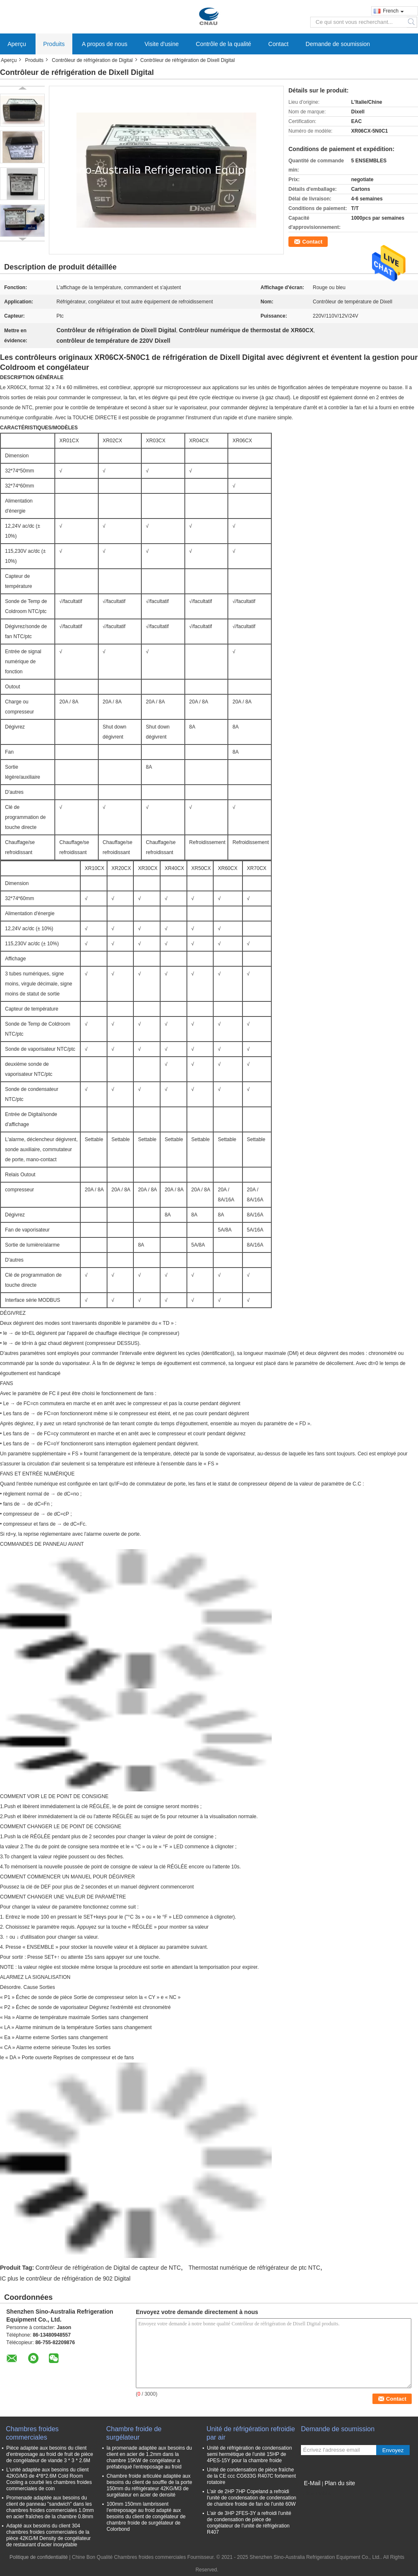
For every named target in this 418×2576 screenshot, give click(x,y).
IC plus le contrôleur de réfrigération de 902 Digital (65, 2278)
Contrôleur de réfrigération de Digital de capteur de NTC (108, 2267)
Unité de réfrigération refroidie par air (250, 2433)
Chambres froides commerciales (32, 2433)
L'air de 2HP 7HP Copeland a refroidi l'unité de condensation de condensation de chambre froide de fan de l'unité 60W (251, 2498)
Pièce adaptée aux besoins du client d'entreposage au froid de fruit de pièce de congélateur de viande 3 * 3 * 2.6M (49, 2454)
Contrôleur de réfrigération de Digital (92, 60)
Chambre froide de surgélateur (134, 2433)
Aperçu (17, 44)
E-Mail (312, 2483)
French (393, 11)
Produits (53, 44)
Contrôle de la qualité (223, 44)
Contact (278, 44)
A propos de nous (104, 44)
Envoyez (392, 2450)
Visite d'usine (162, 44)
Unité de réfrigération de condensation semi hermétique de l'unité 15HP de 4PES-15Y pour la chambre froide (249, 2454)
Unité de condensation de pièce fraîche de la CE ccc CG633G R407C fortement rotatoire (251, 2476)
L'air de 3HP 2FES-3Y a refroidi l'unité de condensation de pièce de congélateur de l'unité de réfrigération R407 (249, 2522)
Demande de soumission (338, 44)
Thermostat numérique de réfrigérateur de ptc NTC (254, 2267)
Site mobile (316, 2493)
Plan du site (339, 2483)
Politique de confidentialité (39, 2557)
